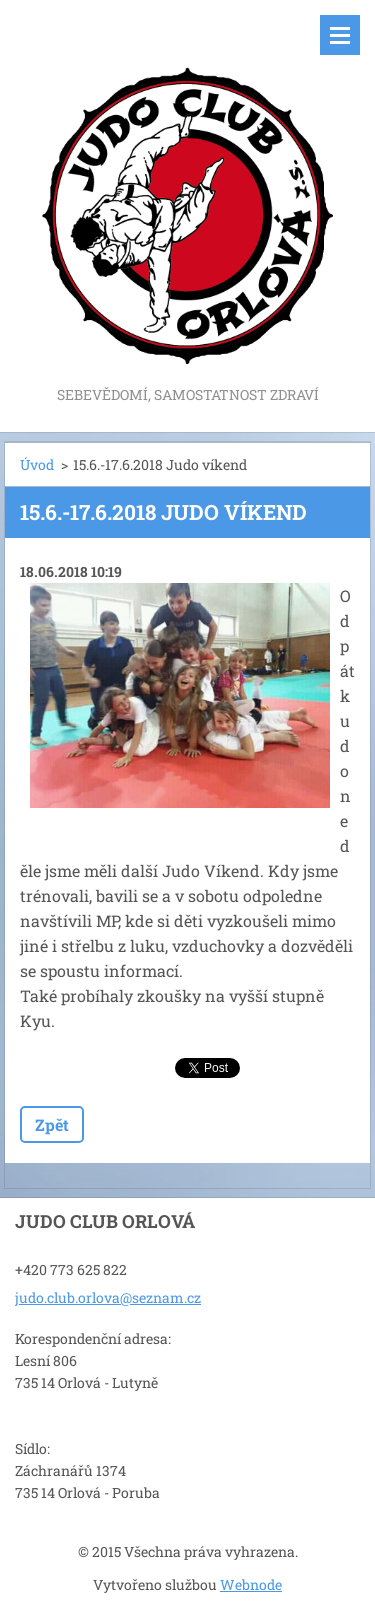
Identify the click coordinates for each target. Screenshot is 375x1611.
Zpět (52, 1124)
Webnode (251, 1584)
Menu (340, 35)
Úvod (37, 464)
